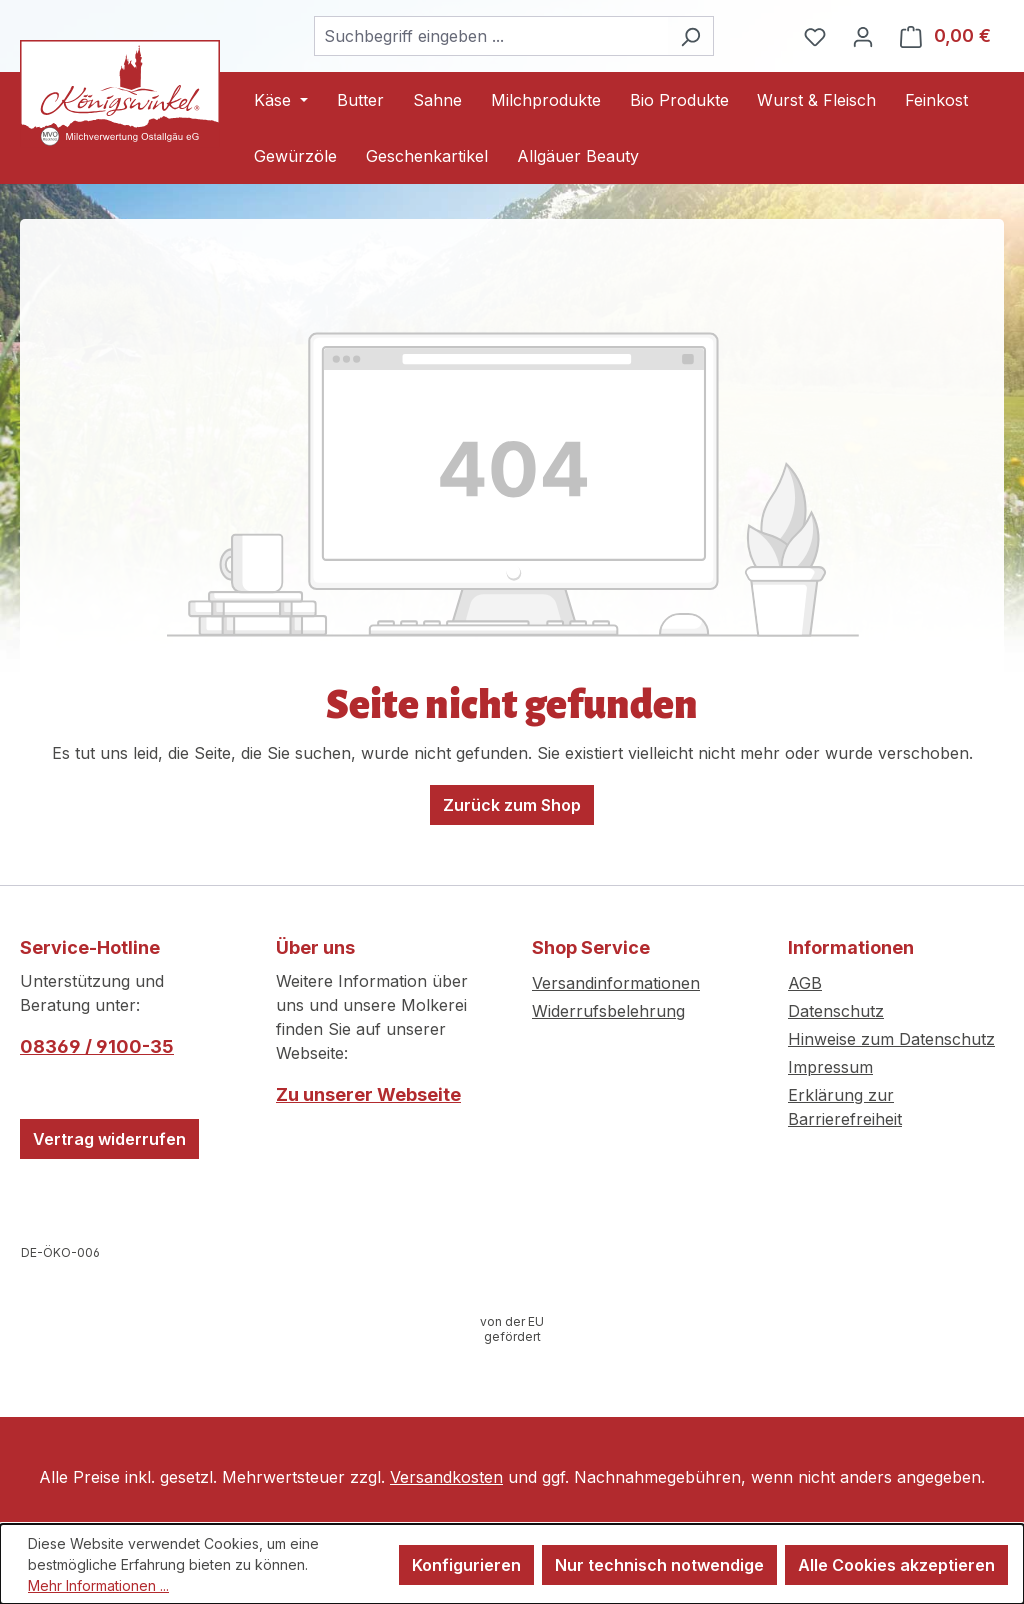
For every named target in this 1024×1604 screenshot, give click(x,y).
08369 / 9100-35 (97, 1046)
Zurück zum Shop (512, 805)
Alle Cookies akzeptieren (896, 1565)
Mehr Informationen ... (98, 1585)
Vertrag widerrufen (109, 1139)
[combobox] (491, 36)
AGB (805, 983)
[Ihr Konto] (863, 36)
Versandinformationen (616, 983)
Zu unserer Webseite (368, 1094)
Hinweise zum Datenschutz (891, 1039)
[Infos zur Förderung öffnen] (512, 1329)
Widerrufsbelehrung (608, 1011)
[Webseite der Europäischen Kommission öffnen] (61, 1253)
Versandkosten (446, 1477)
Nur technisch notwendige (659, 1565)
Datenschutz (836, 1011)
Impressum (830, 1067)
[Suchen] (690, 36)
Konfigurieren (466, 1565)
